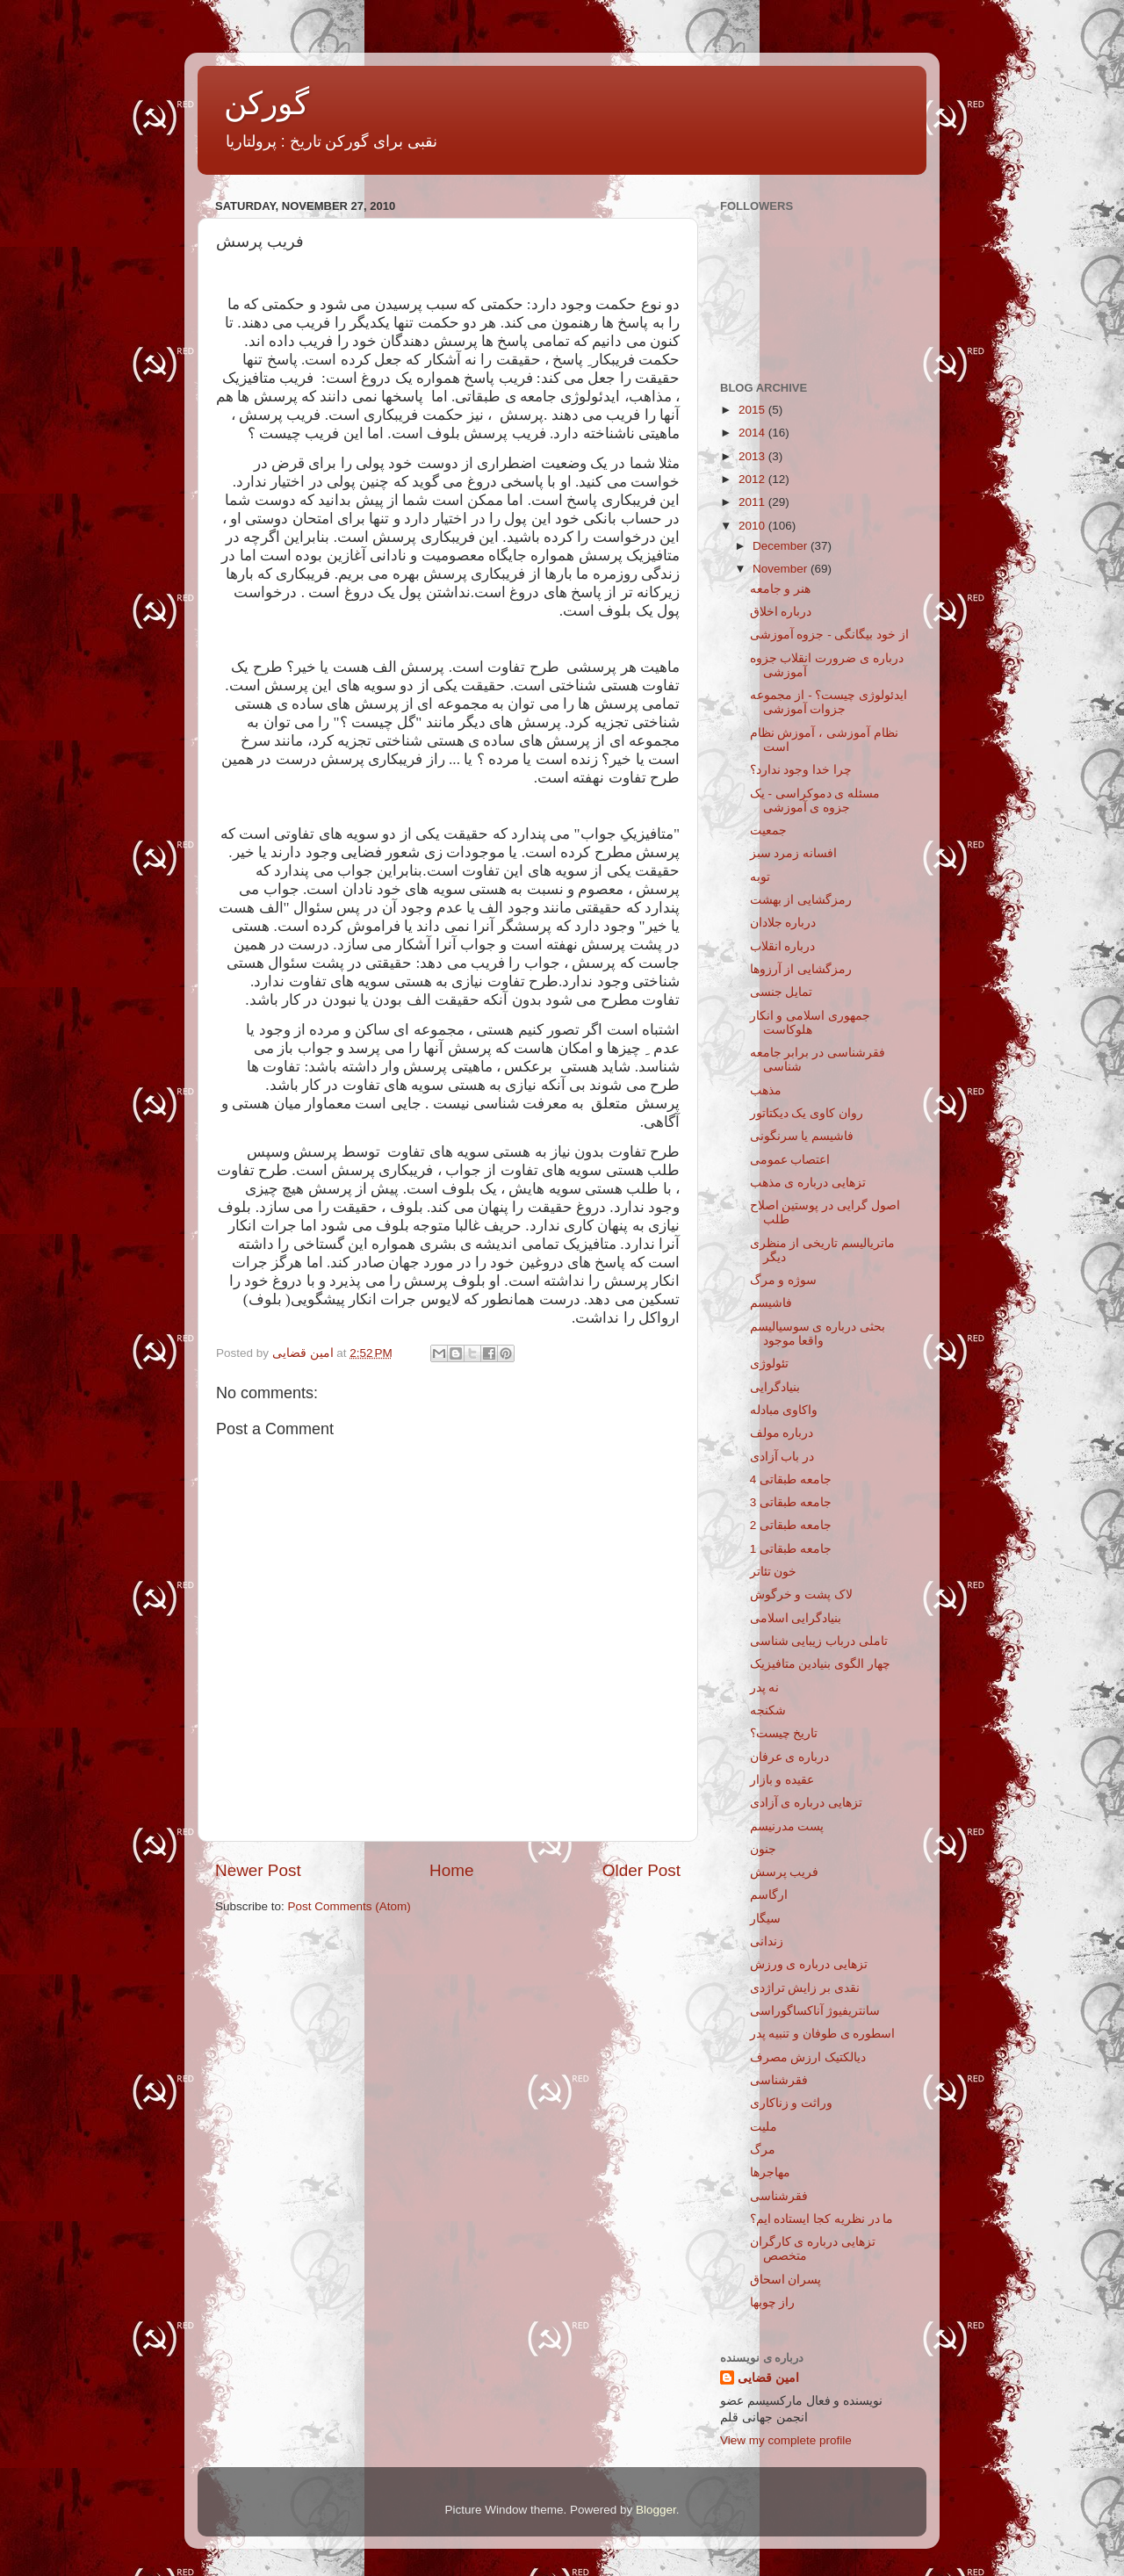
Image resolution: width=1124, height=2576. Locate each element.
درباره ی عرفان (790, 1757)
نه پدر (765, 1687)
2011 (753, 502)
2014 (753, 432)
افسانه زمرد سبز (794, 853)
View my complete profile (786, 2440)
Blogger (656, 2509)
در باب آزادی (782, 1456)
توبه (760, 877)
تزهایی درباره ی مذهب (808, 1182)
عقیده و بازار (782, 1779)
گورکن (266, 103)
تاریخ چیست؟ (784, 1733)
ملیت (763, 2126)
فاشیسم (771, 1303)
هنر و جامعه (780, 588)
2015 (753, 409)
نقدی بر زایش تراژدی (805, 1988)
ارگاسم (769, 1894)
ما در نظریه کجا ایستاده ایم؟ (822, 2219)
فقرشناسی (779, 2080)
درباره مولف (782, 1433)
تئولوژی (769, 1363)
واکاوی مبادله (784, 1410)
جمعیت (768, 830)
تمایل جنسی (781, 992)
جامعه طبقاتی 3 (791, 1502)
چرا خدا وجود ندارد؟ (801, 769)
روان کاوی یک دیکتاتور (806, 1113)
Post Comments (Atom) (349, 1906)
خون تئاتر (773, 1571)
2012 (753, 479)
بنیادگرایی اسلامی (796, 1618)
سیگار (765, 1918)
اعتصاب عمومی (790, 1159)
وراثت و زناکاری (791, 2103)
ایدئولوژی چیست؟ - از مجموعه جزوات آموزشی (829, 702)
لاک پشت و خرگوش (801, 1594)
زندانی (766, 1941)
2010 (753, 525)
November (782, 568)
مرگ (762, 2149)
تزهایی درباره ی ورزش (809, 1964)
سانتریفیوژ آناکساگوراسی (815, 2010)
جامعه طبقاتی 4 (791, 1479)
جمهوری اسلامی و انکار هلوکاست (810, 1022)
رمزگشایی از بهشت (801, 899)
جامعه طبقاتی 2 (791, 1525)
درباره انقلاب (783, 946)
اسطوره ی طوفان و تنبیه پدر (823, 2033)
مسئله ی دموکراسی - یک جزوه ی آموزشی (815, 800)
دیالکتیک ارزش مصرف (808, 2057)
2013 (753, 456)
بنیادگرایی (775, 1387)
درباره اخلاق (781, 611)
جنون (763, 1849)
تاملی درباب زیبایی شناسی (819, 1641)
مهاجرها (770, 2172)
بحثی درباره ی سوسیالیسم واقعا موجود (817, 1333)
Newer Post (258, 1870)
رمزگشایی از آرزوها (801, 969)
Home (451, 1870)
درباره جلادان (783, 922)
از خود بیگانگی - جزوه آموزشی (829, 634)
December (782, 545)
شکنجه (768, 1710)
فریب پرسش (784, 1872)
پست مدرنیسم (787, 1826)
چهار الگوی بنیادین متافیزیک (820, 1663)
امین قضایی (768, 2378)
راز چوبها (773, 2302)
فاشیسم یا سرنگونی (802, 1136)
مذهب (766, 1090)
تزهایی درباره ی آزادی (806, 1802)
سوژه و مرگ (784, 1280)
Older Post (641, 1870)
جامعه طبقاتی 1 (791, 1548)
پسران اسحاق (786, 2279)
